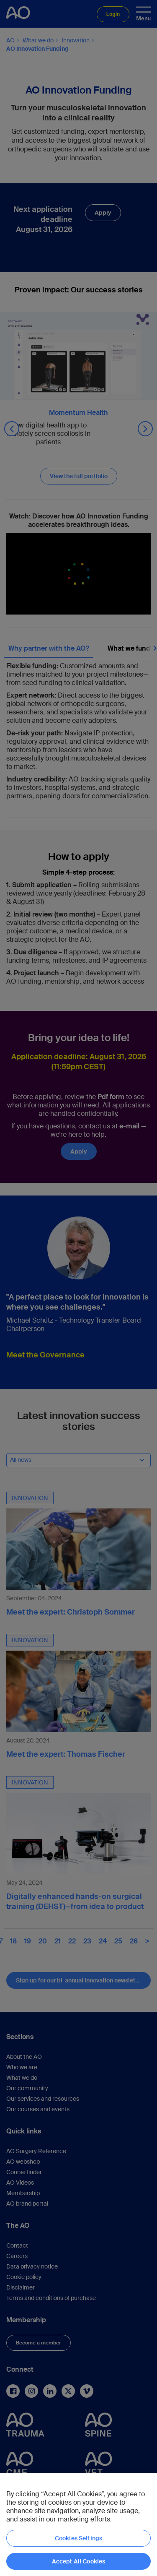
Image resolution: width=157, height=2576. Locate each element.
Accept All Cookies (79, 2561)
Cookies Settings (78, 2538)
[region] (78, 2524)
